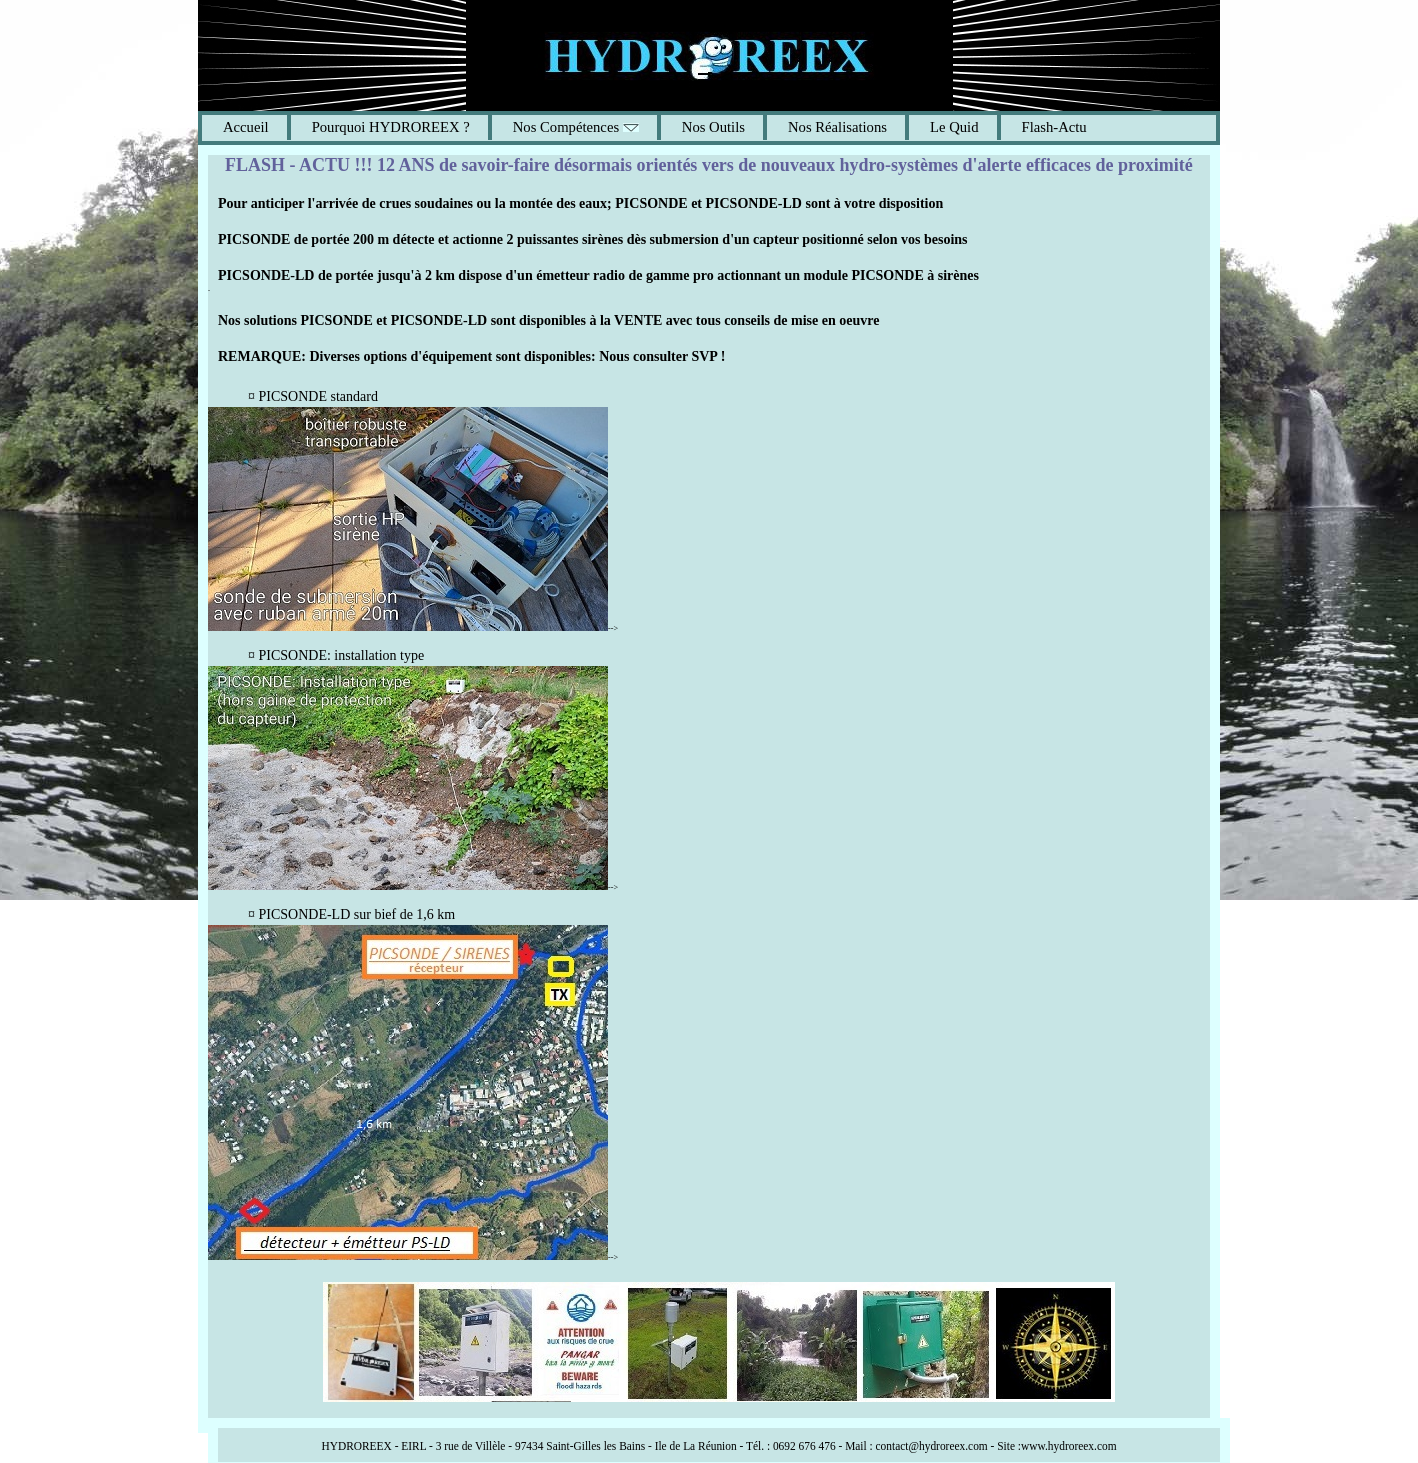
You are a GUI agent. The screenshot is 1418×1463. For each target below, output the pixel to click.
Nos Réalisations (837, 127)
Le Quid (954, 127)
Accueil (246, 127)
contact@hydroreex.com (932, 1446)
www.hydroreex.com (1069, 1446)
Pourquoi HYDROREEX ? (391, 127)
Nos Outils (713, 127)
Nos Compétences (576, 127)
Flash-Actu (1054, 127)
